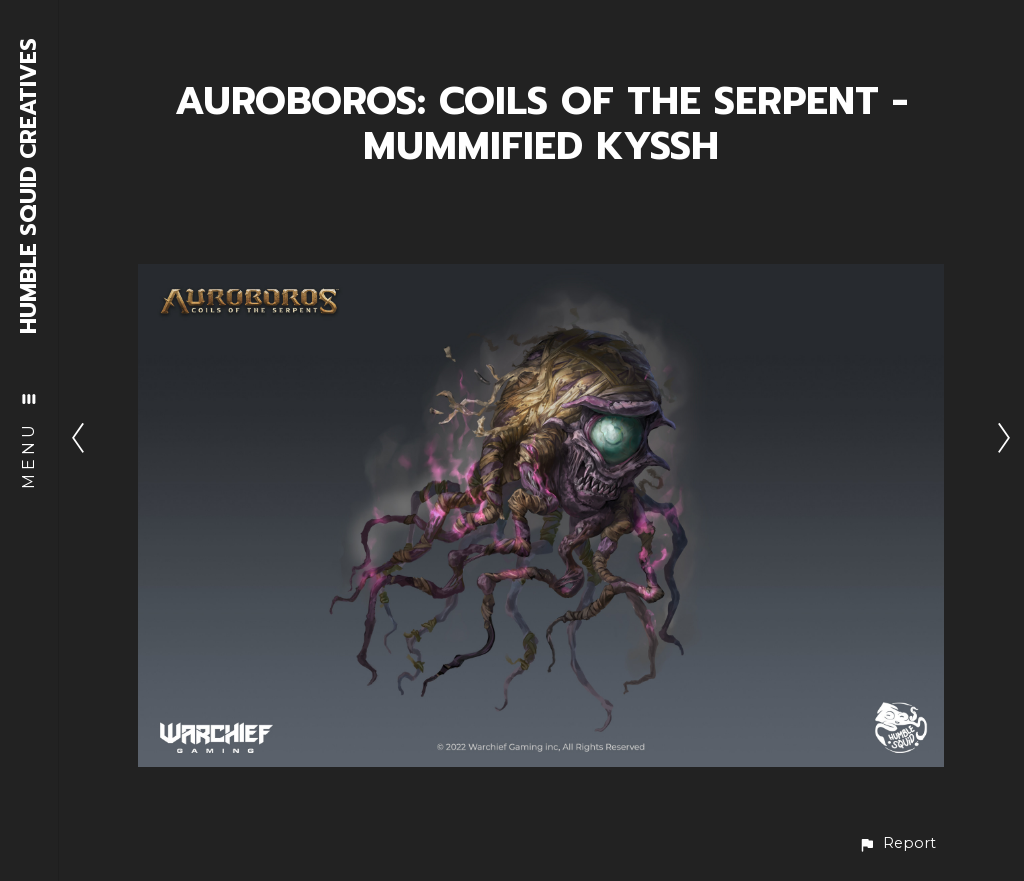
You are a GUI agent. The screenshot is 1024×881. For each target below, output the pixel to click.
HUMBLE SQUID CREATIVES (29, 186)
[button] (897, 843)
